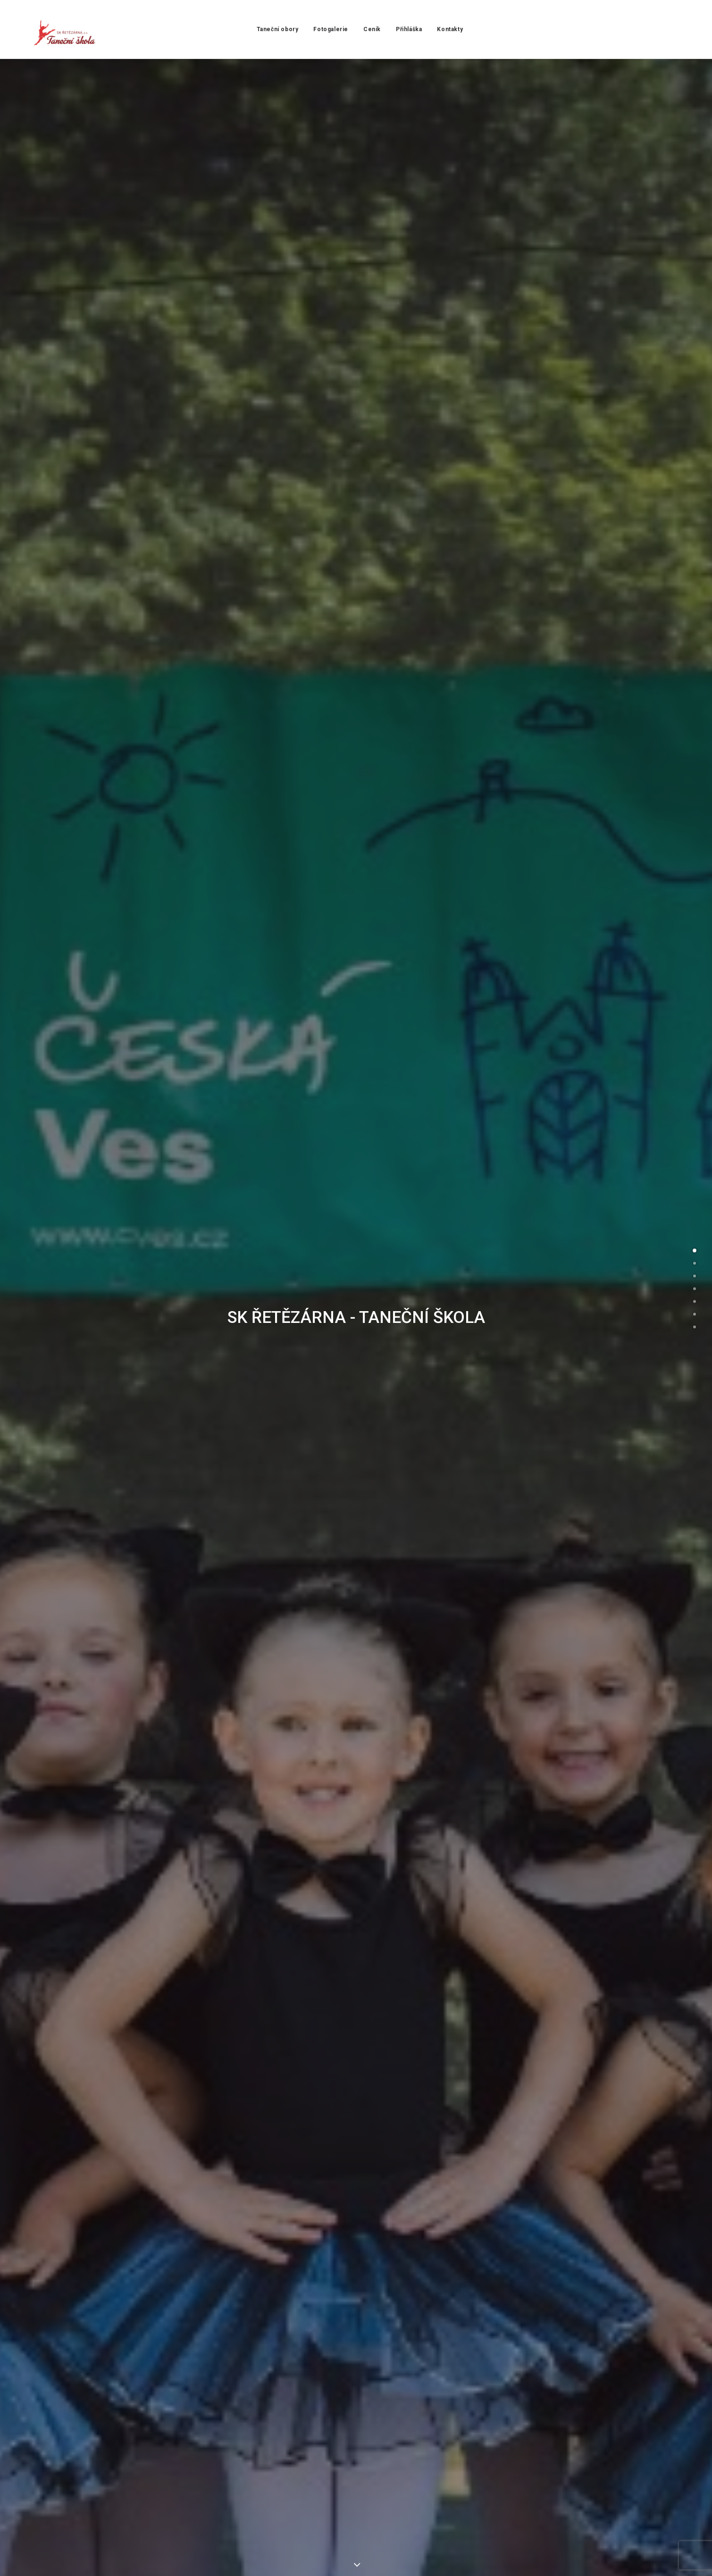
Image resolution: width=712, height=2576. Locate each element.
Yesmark (160, 2557)
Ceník (368, 29)
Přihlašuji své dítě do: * (312, 1350)
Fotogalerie (327, 29)
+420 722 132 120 (491, 2286)
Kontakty (447, 29)
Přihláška (405, 29)
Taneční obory (274, 29)
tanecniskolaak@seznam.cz (220, 2286)
